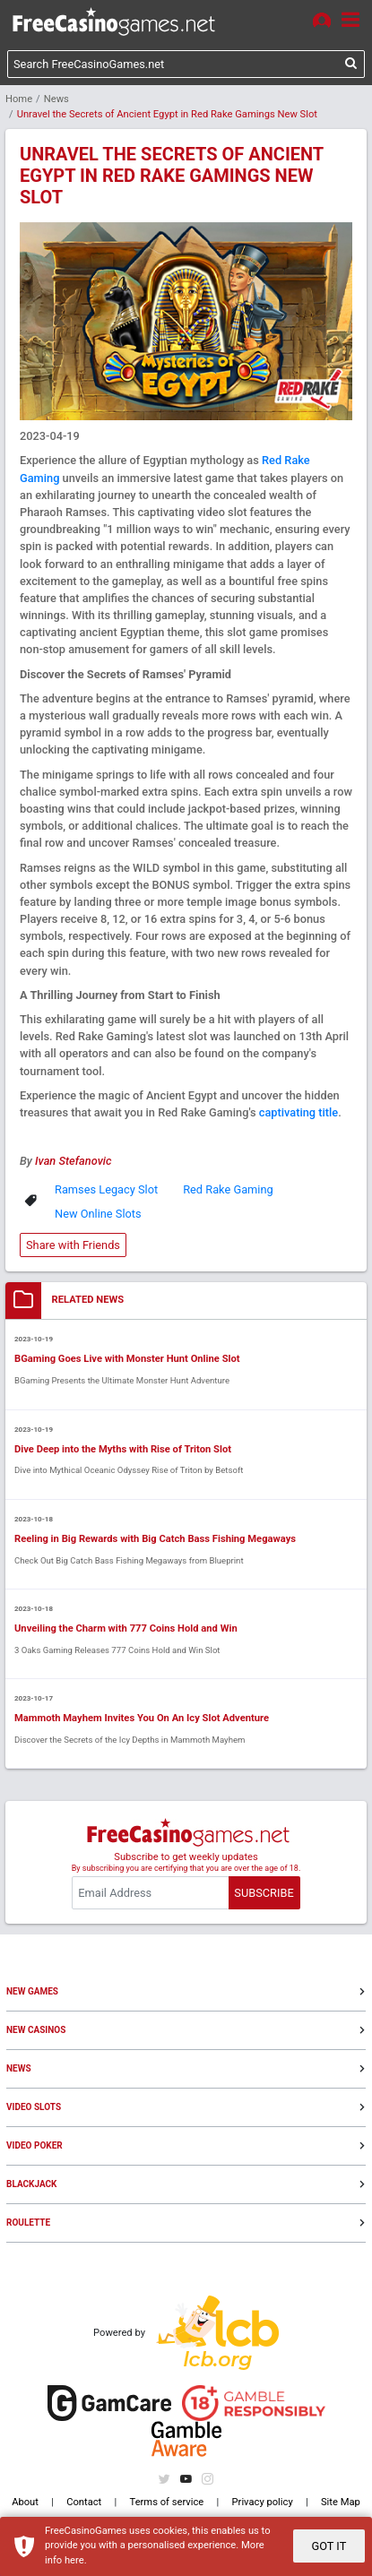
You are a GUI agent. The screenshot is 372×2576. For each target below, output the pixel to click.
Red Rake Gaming (228, 1189)
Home (18, 99)
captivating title (298, 1112)
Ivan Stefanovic (73, 1160)
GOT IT (328, 2546)
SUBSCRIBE (263, 1893)
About (25, 2502)
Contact (83, 2502)
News (56, 99)
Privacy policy (262, 2502)
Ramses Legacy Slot (106, 1189)
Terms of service (167, 2502)
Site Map (340, 2502)
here (74, 2560)
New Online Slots (98, 1213)
